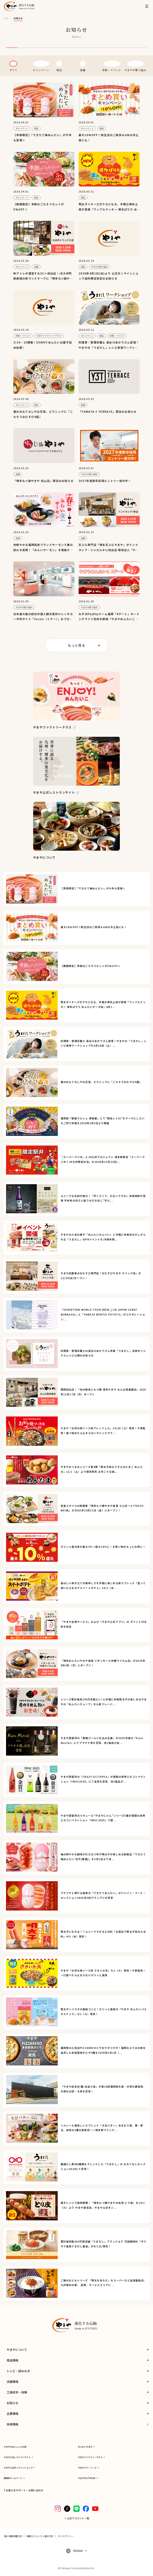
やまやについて (17, 2349)
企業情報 (12, 2413)
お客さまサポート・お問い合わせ (24, 2490)
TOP (6, 18)
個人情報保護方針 (13, 2536)
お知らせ (12, 2403)
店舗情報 (12, 2381)
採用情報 (12, 2424)
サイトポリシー (66, 2536)
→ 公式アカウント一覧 (76, 2518)
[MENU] (146, 6)
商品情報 (12, 2360)
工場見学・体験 (17, 2392)
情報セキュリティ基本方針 (40, 2536)
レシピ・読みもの (18, 2371)
